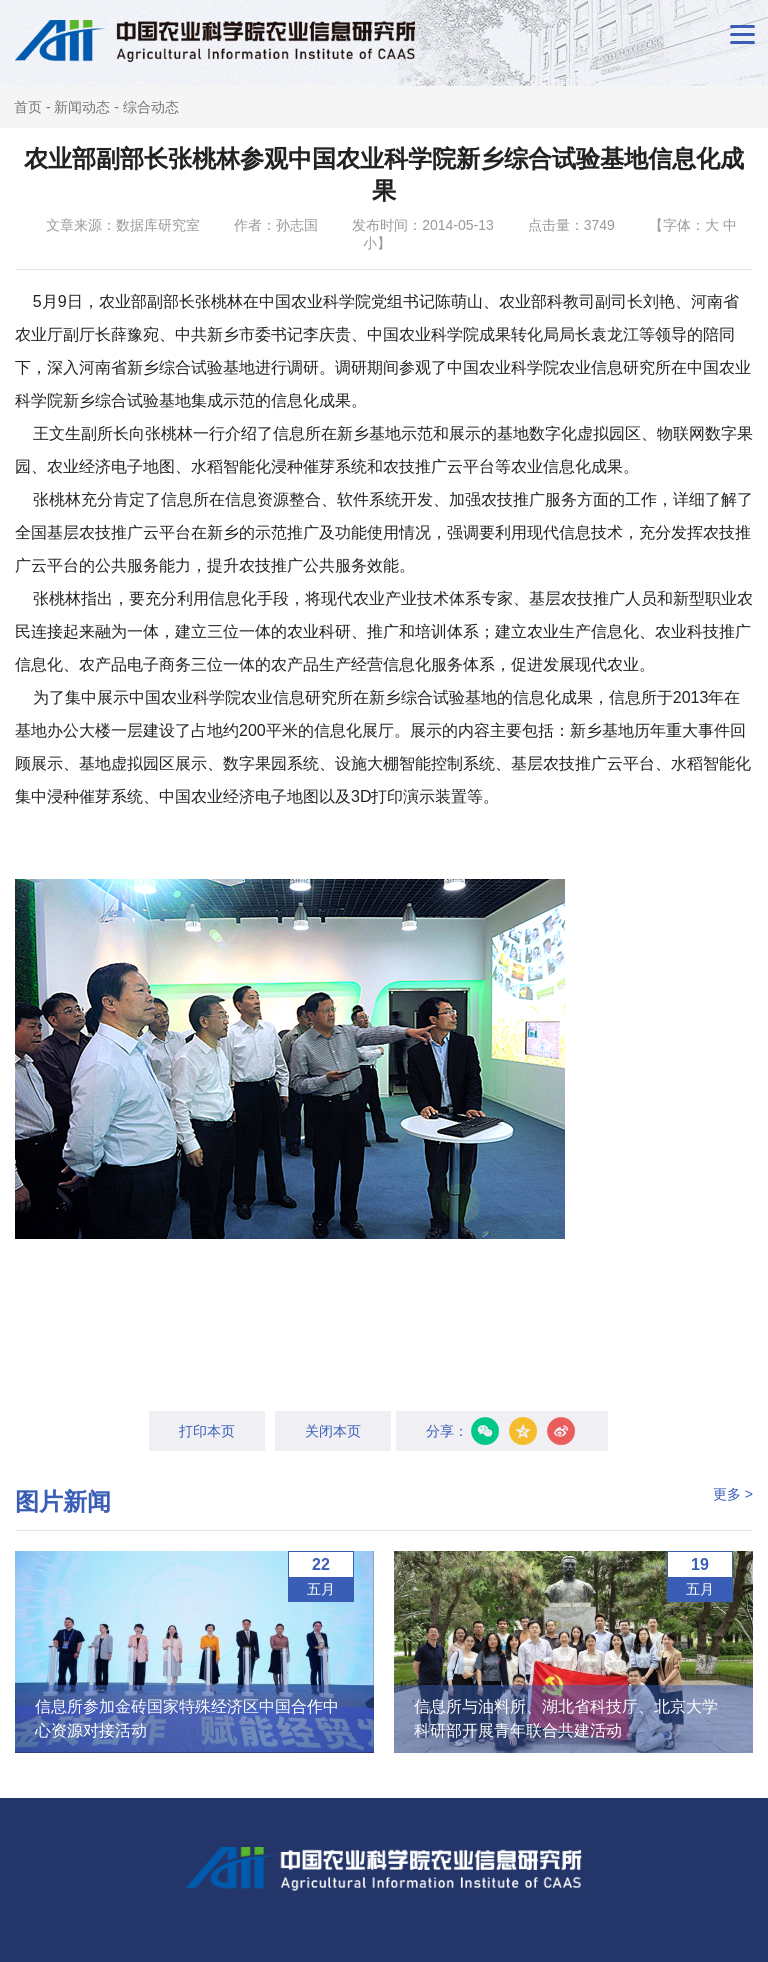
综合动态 (151, 107)
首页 (28, 107)
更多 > (733, 1494)
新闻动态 (82, 107)
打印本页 (207, 1431)
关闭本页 (333, 1431)
